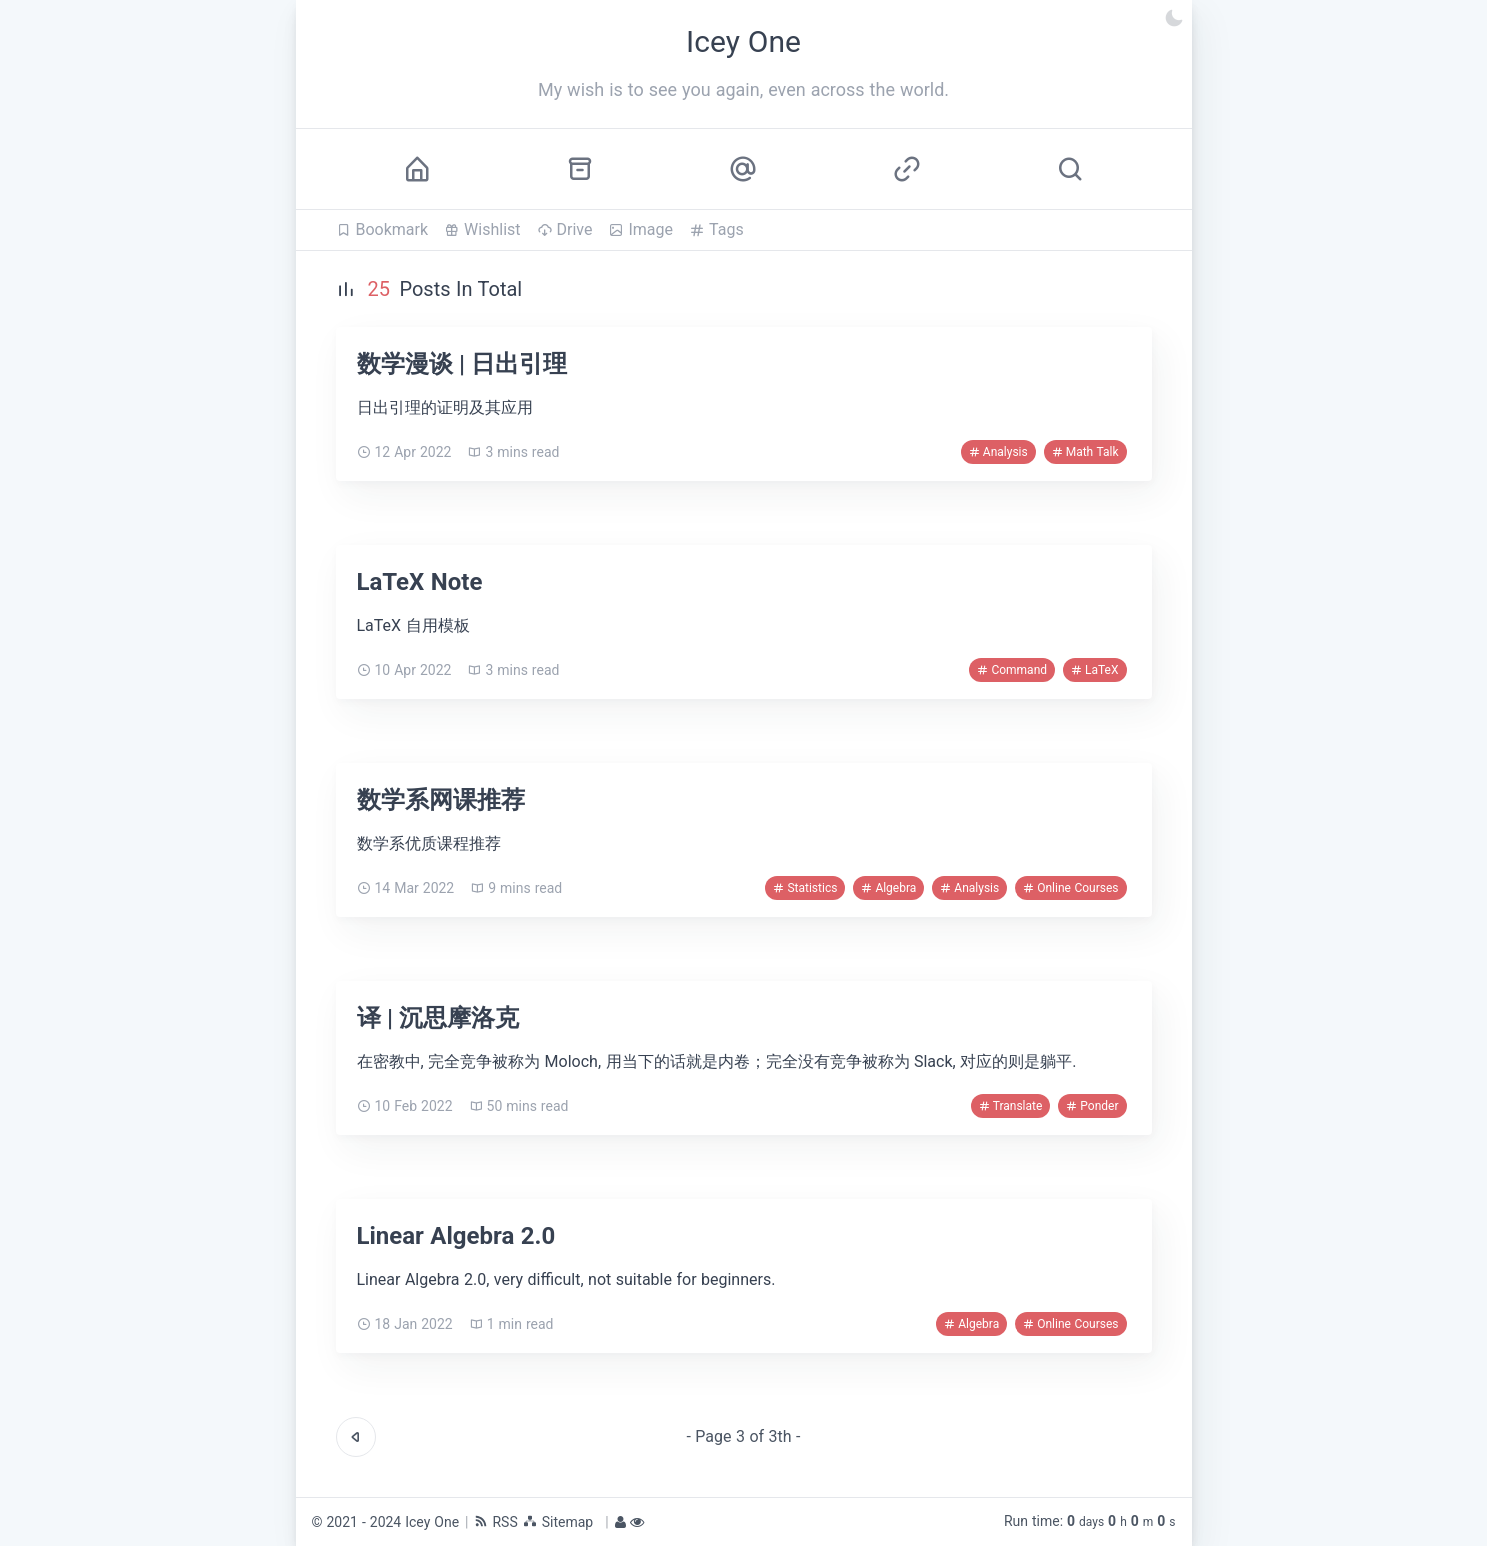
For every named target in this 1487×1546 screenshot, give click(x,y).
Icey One (432, 1522)
